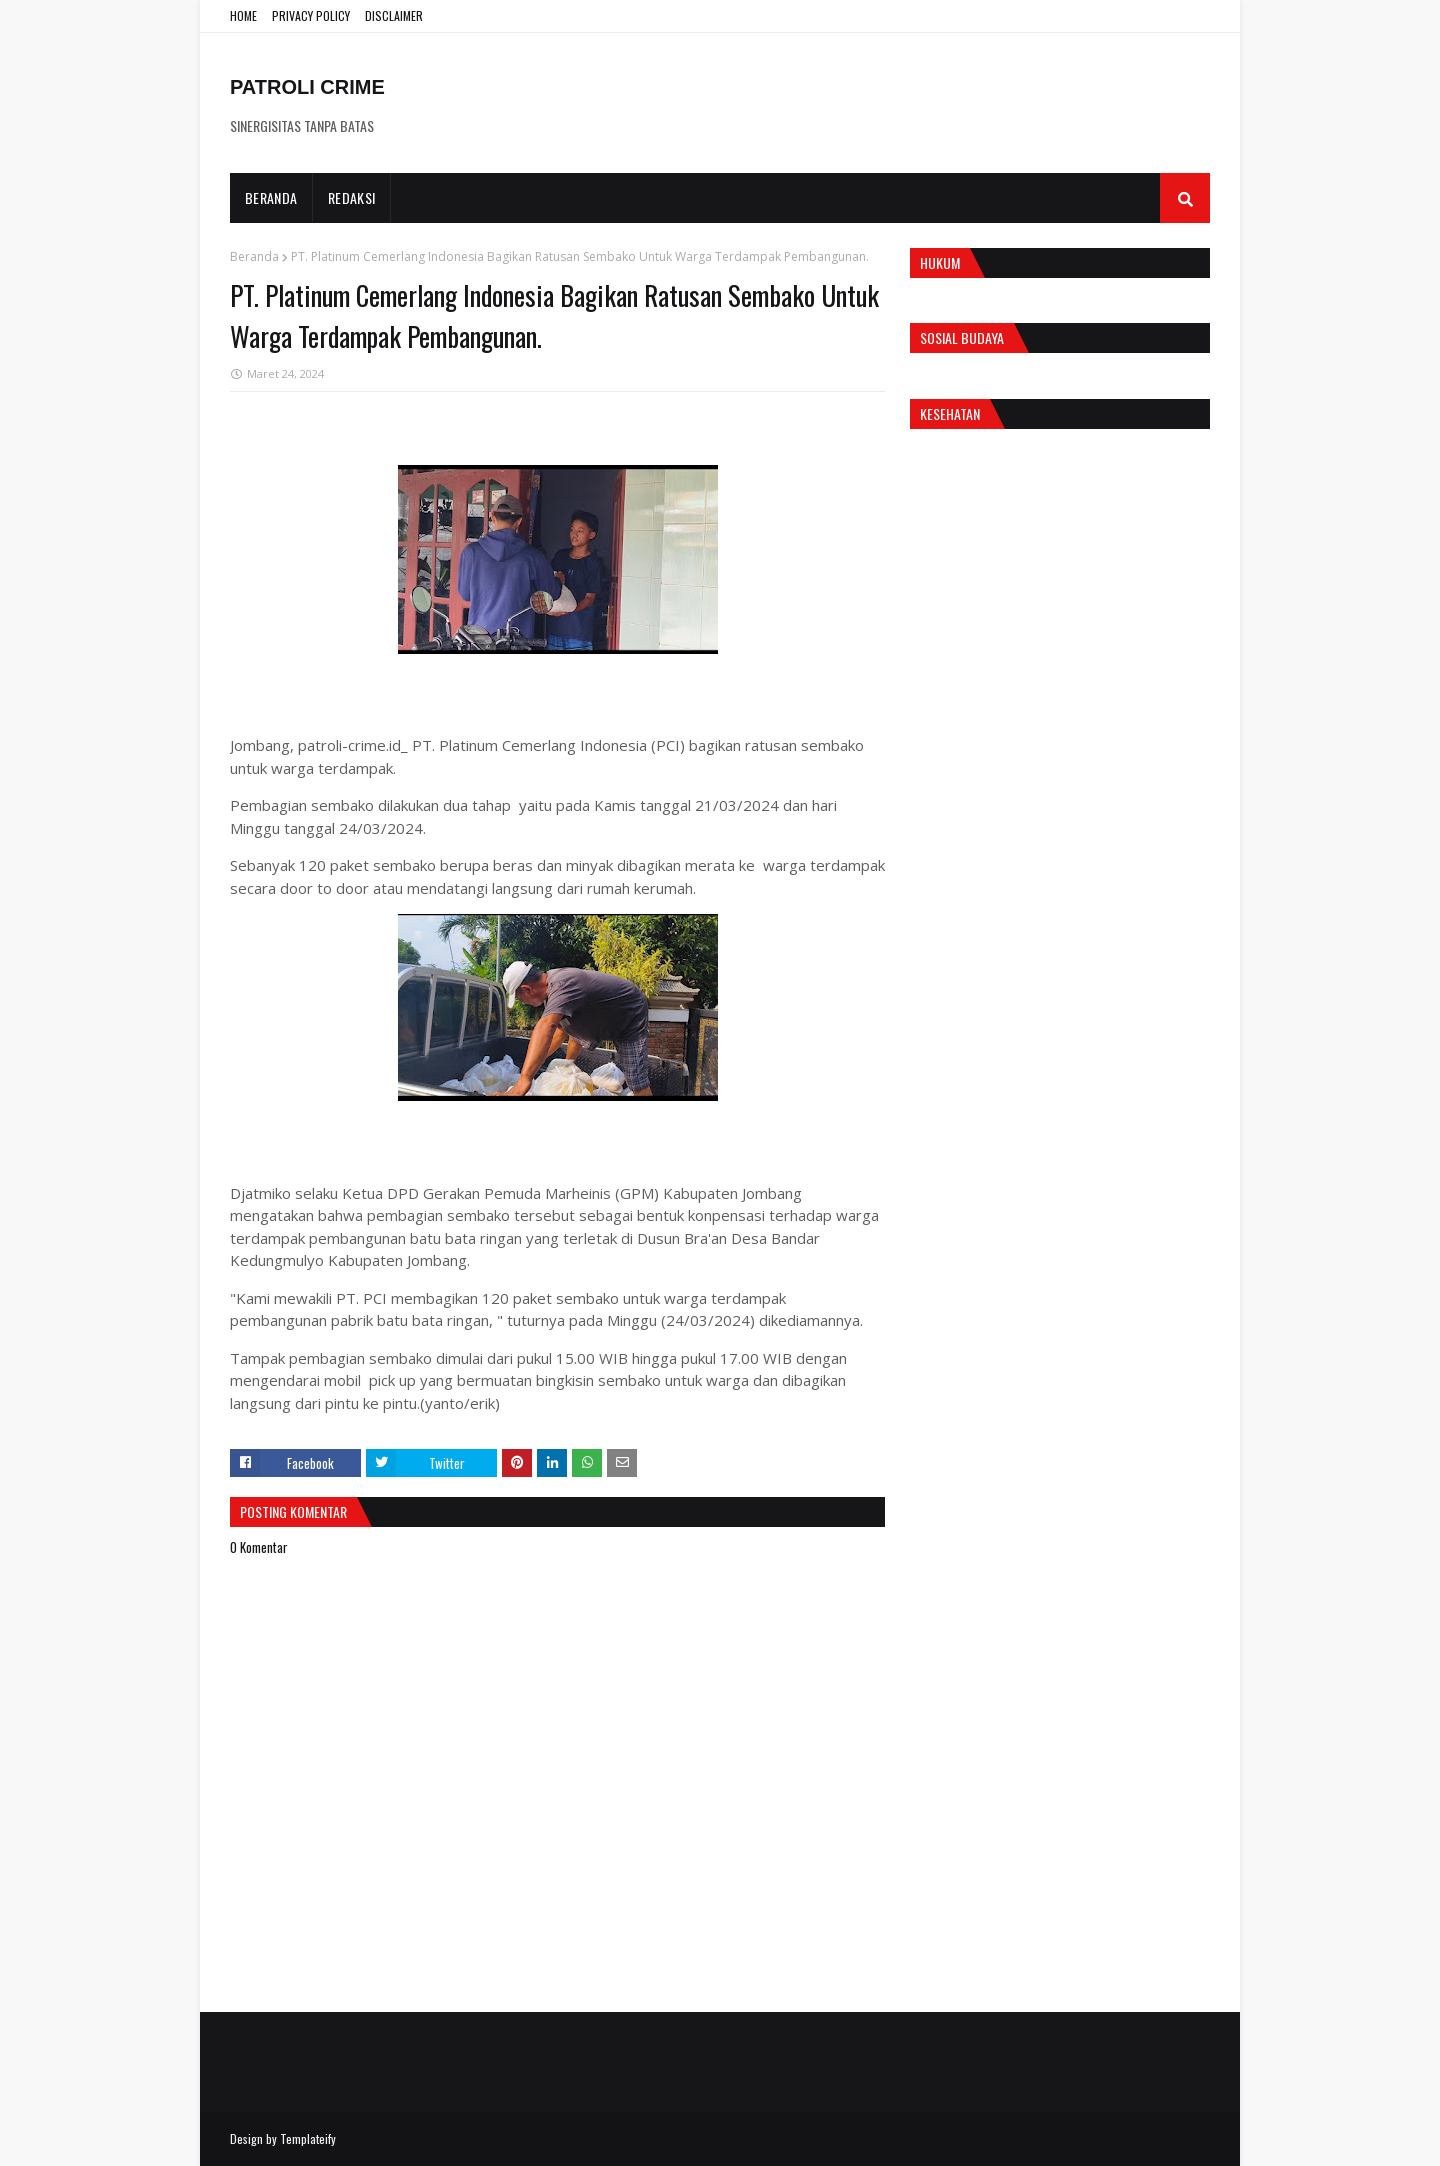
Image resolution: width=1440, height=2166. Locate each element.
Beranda (254, 256)
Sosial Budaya (962, 337)
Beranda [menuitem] (271, 197)
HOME (243, 15)
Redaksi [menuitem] (351, 197)
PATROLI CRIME (307, 87)
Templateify (308, 2138)
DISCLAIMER (394, 15)
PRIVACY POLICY (311, 15)
